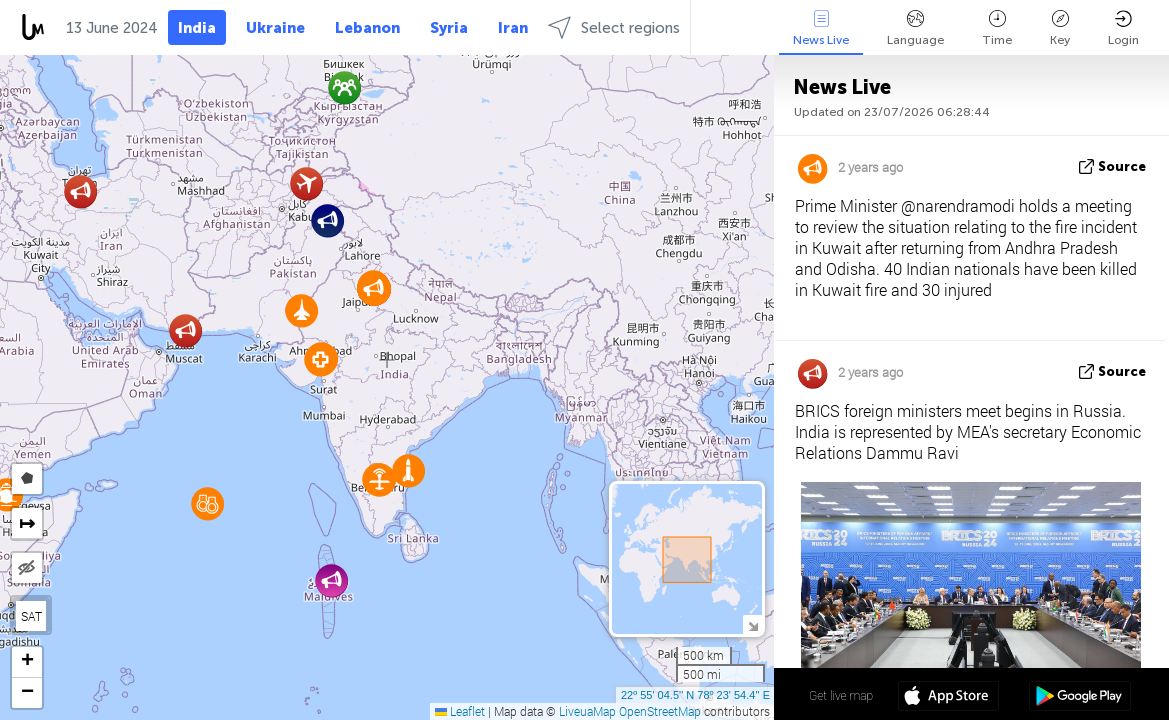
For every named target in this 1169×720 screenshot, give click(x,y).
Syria (449, 28)
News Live (821, 28)
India (197, 28)
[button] (185, 330)
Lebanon (367, 28)
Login (1123, 28)
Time (997, 28)
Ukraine (275, 28)
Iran (513, 28)
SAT (31, 616)
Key (1060, 28)
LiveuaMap (587, 711)
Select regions (614, 27)
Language (915, 28)
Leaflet (460, 711)
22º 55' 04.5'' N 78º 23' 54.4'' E (695, 695)
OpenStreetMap (660, 711)
